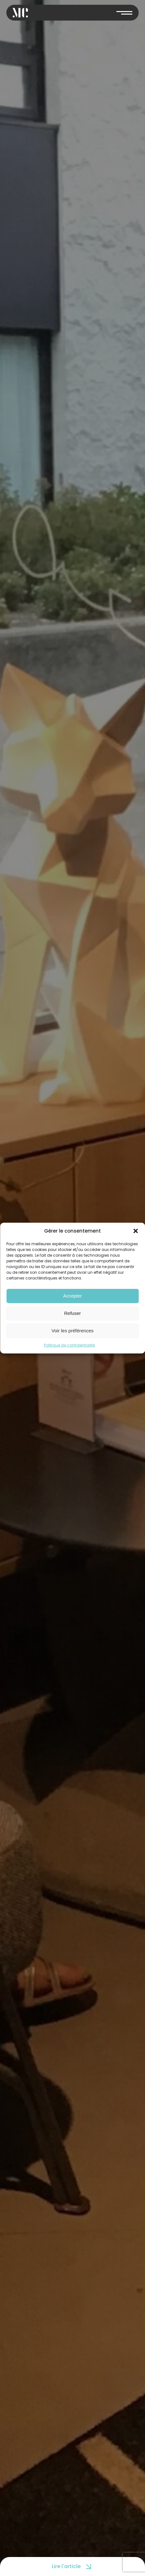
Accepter (72, 1295)
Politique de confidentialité (69, 1345)
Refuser (72, 1313)
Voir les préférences (72, 1330)
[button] (135, 1231)
